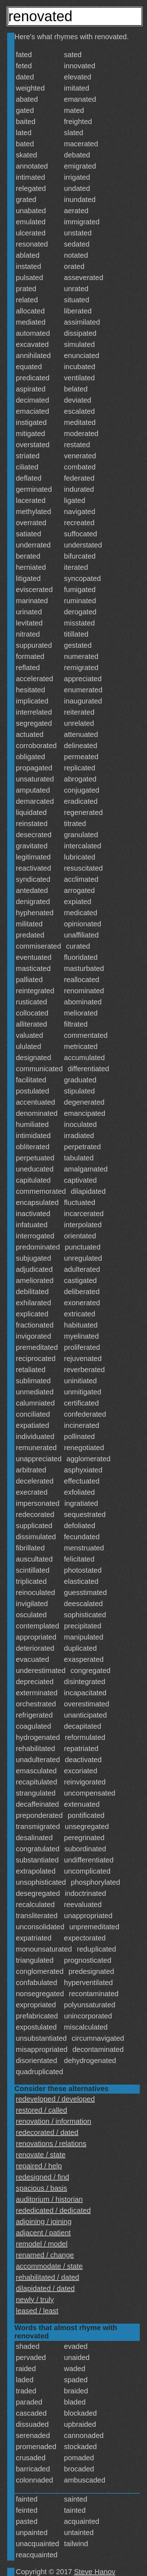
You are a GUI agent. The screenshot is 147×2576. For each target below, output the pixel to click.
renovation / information (53, 2121)
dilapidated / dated (45, 2288)
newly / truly (35, 2300)
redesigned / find (42, 2177)
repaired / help (39, 2166)
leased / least (37, 2311)
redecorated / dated (47, 2132)
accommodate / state (49, 2266)
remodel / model (41, 2244)
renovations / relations (51, 2144)
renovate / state (41, 2155)
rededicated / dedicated (53, 2210)
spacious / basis (41, 2188)
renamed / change (45, 2255)
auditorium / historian (49, 2199)
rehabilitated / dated (47, 2277)
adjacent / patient (43, 2233)
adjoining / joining (44, 2222)
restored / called (41, 2110)
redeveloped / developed (55, 2099)
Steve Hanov (95, 2572)
